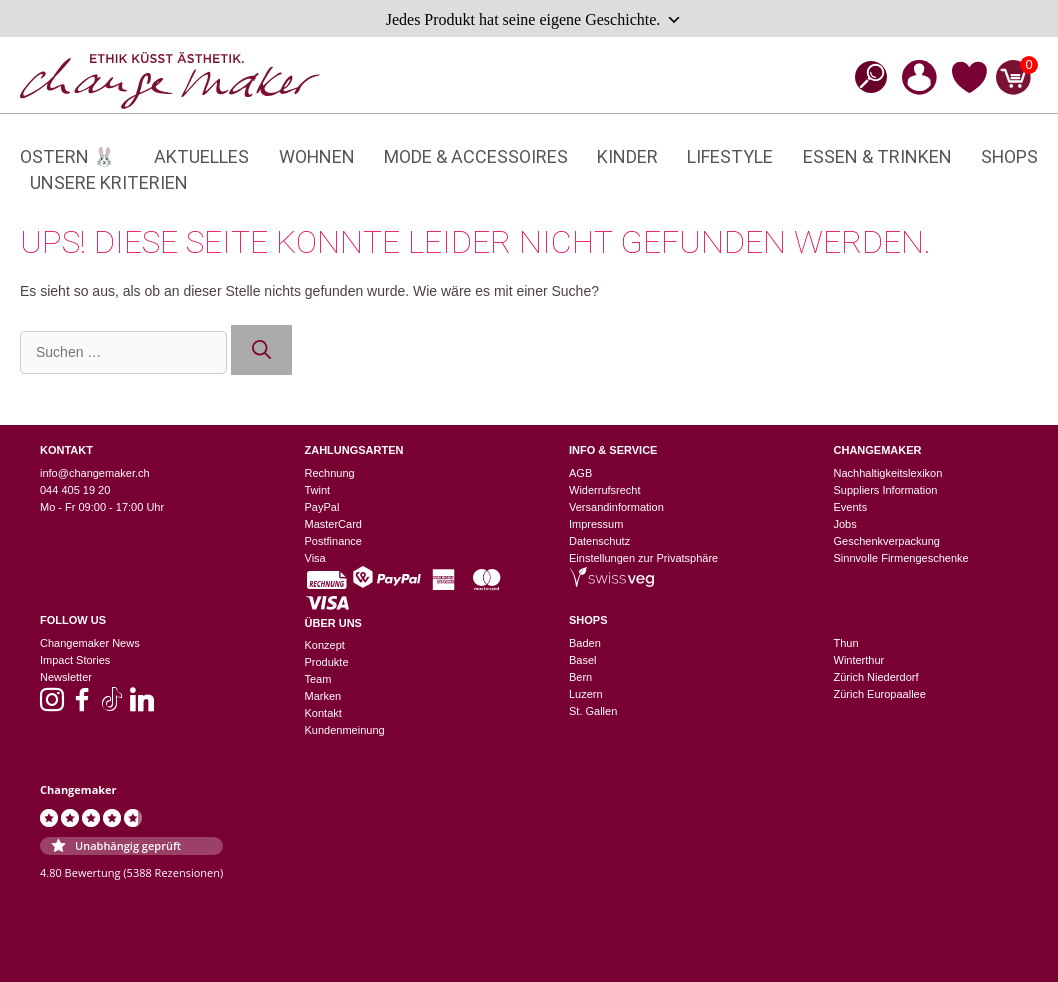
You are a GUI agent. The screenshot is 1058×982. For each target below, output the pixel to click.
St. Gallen (593, 711)
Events (851, 507)
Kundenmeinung (345, 730)
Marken (323, 696)
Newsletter (66, 677)
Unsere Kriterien (109, 182)
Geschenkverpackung (887, 541)
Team (318, 679)
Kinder (627, 156)
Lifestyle (730, 156)
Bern (580, 677)
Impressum (596, 524)
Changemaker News (90, 643)
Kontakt (323, 713)
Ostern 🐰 (67, 156)
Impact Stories (75, 660)
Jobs (845, 524)
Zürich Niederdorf (876, 677)
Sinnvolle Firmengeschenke (901, 558)
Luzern (586, 694)
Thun (846, 643)
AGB (580, 473)
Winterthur (859, 660)
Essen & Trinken (877, 156)
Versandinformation (616, 507)
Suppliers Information (886, 490)
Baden (585, 643)
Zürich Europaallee (880, 694)
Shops (1009, 156)
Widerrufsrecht (605, 490)
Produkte (327, 662)
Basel (583, 660)
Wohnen (317, 156)
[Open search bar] (865, 76)
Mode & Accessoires (476, 156)
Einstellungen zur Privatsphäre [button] (643, 558)
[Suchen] (261, 350)
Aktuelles (201, 156)
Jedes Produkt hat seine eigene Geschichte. (534, 20)
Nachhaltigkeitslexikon (888, 473)
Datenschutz (599, 541)
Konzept (325, 645)
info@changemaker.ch (95, 473)
